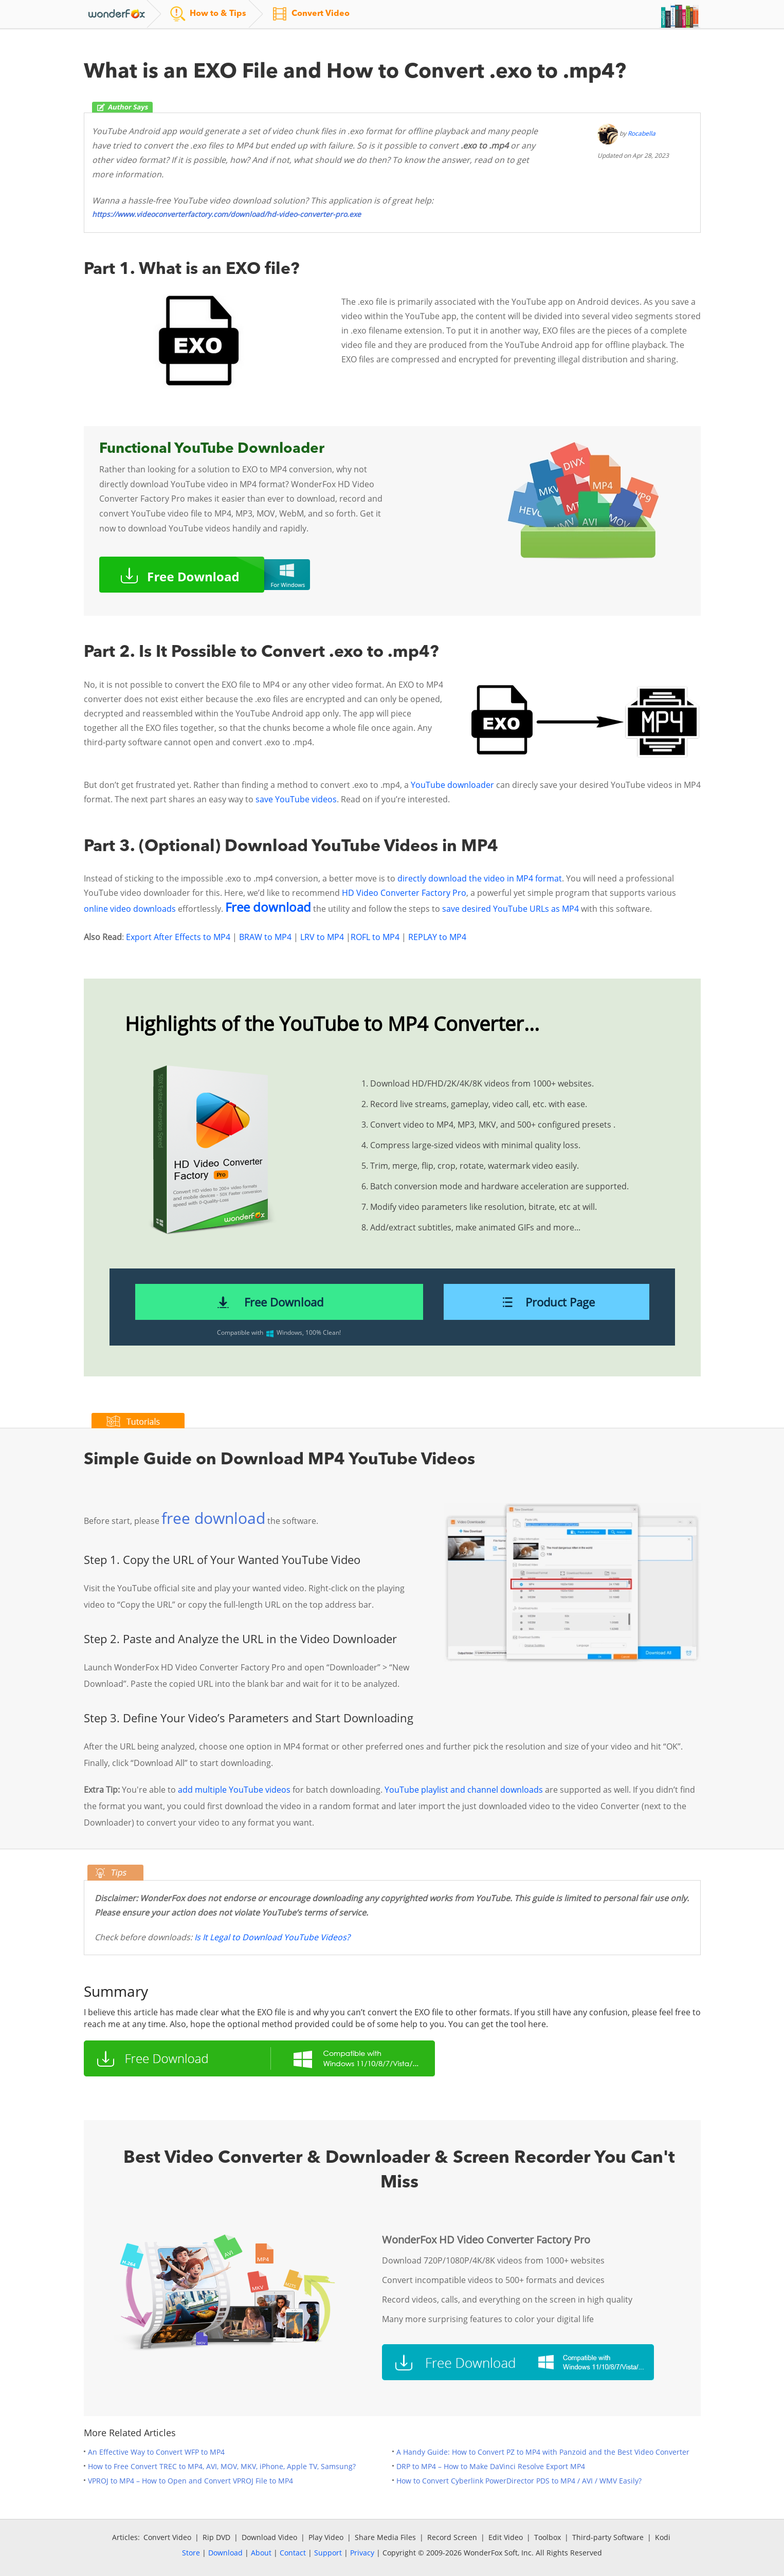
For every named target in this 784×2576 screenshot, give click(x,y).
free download (213, 1518)
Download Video (269, 2537)
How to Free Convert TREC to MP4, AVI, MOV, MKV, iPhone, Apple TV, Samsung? (222, 2466)
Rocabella (641, 133)
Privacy (362, 2552)
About (261, 2552)
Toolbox (547, 2537)
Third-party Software (608, 2537)
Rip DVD (216, 2537)
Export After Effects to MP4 (178, 937)
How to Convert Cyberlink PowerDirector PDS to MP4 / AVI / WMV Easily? (519, 2481)
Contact (293, 2552)
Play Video (325, 2537)
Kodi (662, 2537)
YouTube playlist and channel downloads (464, 1789)
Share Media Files (385, 2537)
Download (225, 2552)
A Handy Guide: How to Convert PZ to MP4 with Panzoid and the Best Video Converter (542, 2452)
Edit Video (505, 2537)
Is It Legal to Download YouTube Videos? (272, 1937)
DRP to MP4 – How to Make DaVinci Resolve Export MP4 (490, 2466)
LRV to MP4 (322, 937)
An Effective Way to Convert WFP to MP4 (156, 2452)
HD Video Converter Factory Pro (404, 892)
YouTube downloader (452, 784)
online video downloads (130, 908)
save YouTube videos (296, 799)
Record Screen (452, 2537)
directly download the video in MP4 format (479, 878)
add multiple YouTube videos (234, 1789)
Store (191, 2552)
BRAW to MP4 (265, 937)
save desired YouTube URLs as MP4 (510, 908)
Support (328, 2552)
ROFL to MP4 (375, 937)
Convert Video (167, 2537)
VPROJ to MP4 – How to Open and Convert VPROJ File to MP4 (190, 2481)
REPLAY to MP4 (437, 937)
